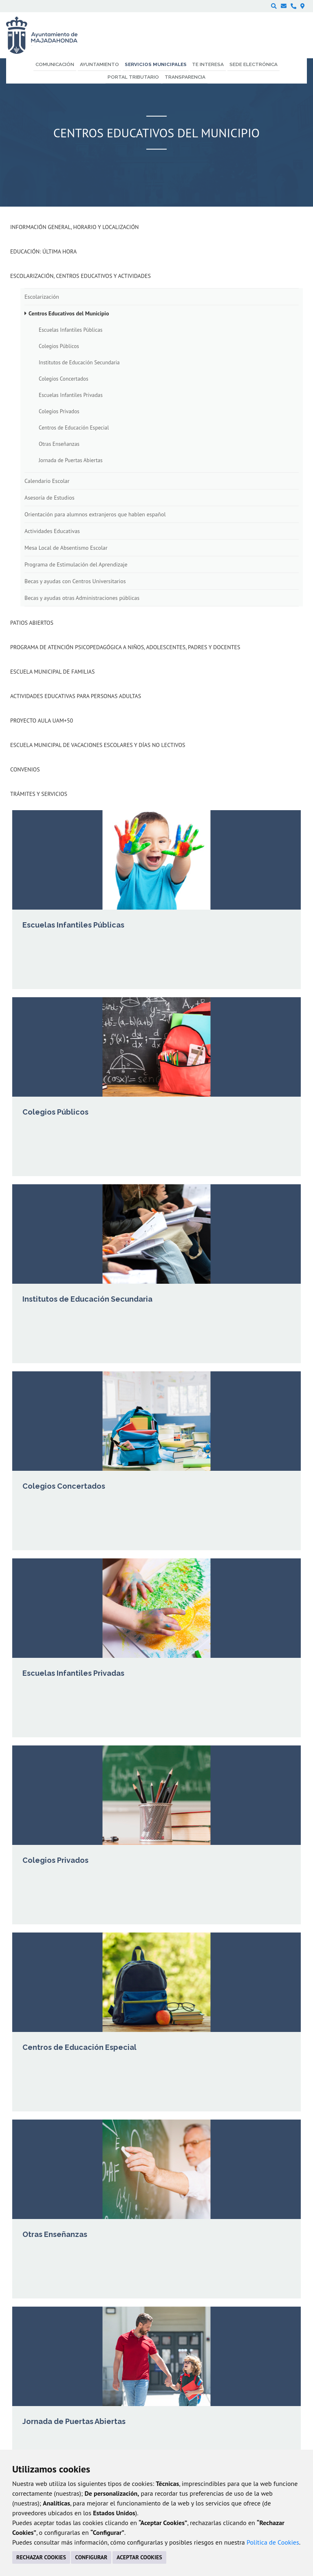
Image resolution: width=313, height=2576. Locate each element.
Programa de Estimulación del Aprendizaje (76, 564)
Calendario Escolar (46, 481)
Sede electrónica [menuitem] (253, 64)
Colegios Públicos (59, 346)
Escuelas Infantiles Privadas (71, 395)
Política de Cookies (273, 2542)
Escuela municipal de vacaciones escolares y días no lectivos (97, 745)
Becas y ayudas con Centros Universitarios (75, 581)
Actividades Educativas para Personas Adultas (75, 696)
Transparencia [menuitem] (185, 77)
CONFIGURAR (91, 2557)
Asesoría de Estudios (49, 497)
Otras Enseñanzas (59, 443)
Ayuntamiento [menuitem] (99, 64)
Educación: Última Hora (43, 251)
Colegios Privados (59, 411)
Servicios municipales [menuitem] (156, 64)
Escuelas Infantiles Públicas (70, 329)
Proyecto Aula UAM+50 (41, 720)
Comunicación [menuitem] (54, 64)
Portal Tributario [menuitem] (133, 77)
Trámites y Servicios (38, 794)
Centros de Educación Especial (74, 427)
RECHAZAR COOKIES (41, 2557)
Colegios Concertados (63, 378)
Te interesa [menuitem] (208, 64)
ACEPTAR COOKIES (139, 2557)
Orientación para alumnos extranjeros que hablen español (95, 514)
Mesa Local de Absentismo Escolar (66, 547)
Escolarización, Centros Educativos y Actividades (80, 276)
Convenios (25, 769)
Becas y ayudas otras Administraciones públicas (81, 598)
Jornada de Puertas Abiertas (71, 460)
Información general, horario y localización (74, 227)
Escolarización (41, 296)
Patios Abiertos (31, 622)
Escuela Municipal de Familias (52, 671)
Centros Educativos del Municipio (69, 313)
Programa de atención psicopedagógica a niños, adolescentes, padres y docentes (125, 647)
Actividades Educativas (52, 531)
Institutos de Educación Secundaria (79, 362)
